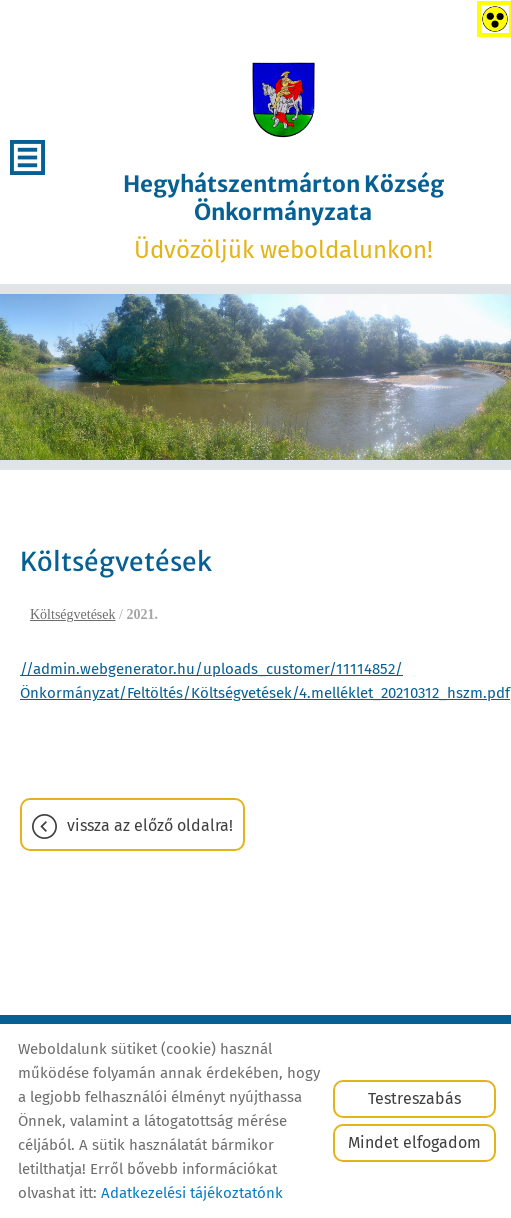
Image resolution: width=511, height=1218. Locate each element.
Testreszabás (414, 1098)
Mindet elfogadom (414, 1142)
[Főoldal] (283, 100)
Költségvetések (73, 614)
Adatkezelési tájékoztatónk (192, 1193)
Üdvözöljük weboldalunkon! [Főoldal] (283, 217)
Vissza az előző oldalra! (150, 825)
